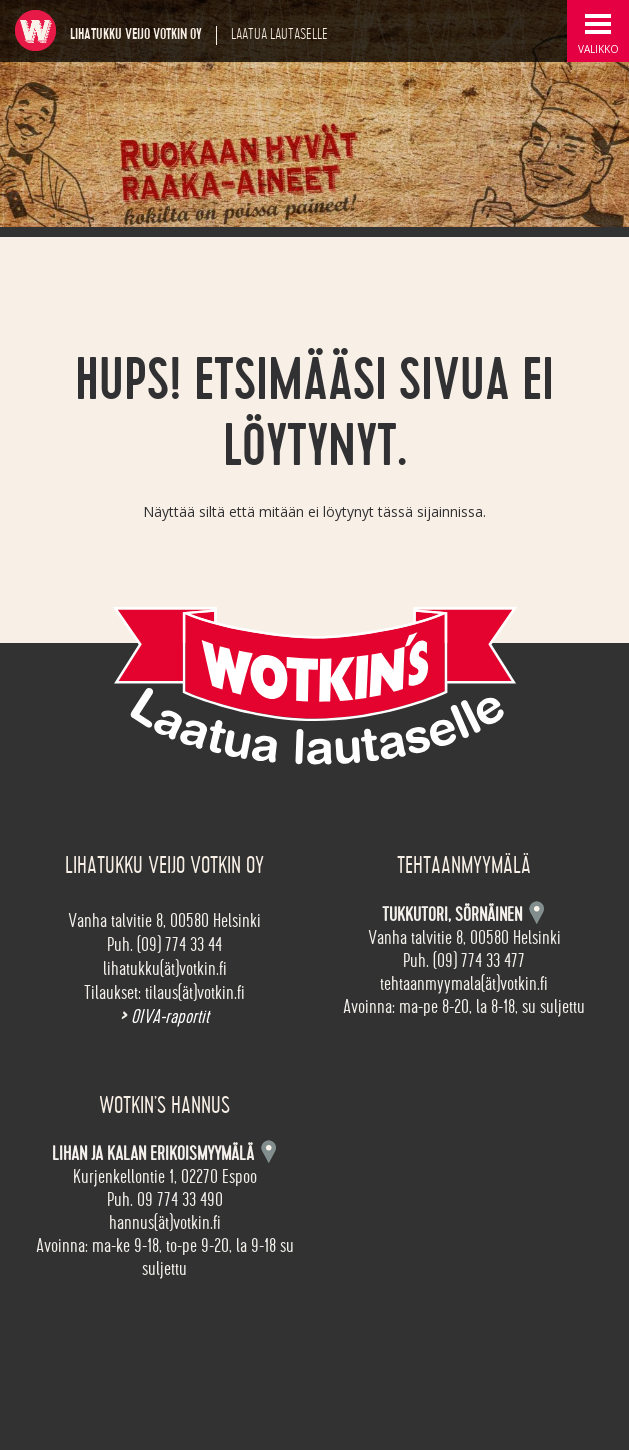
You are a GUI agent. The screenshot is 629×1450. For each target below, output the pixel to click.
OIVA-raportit (164, 1017)
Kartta (268, 1151)
